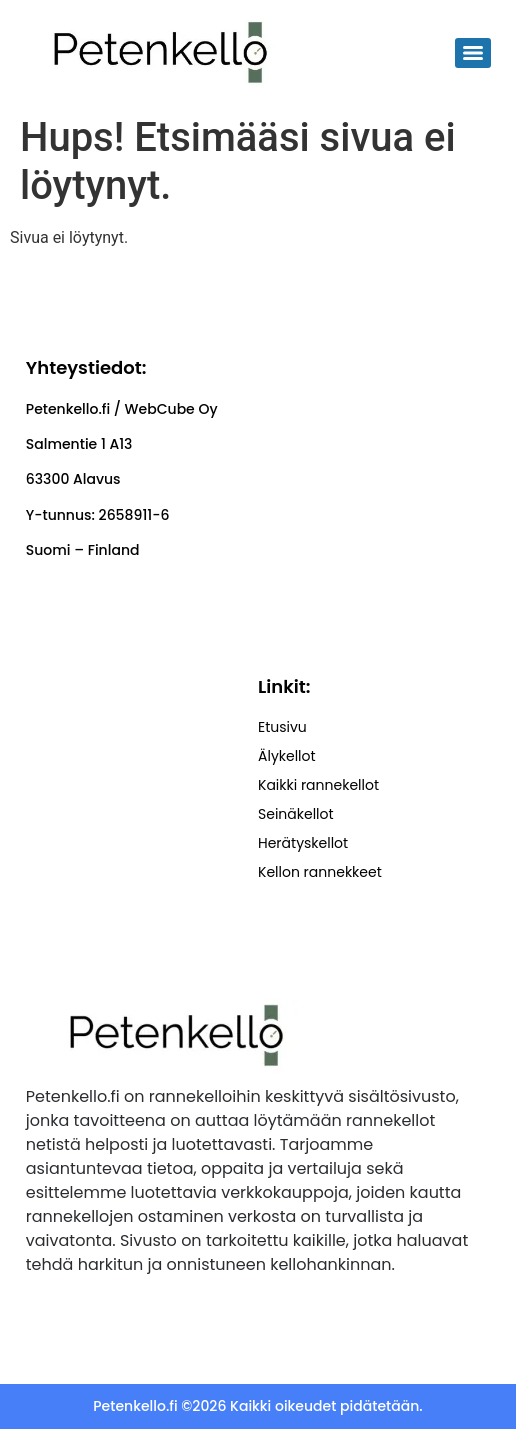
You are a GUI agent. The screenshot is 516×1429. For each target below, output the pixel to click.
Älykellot (287, 756)
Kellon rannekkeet (320, 872)
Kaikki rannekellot (318, 785)
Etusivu (282, 727)
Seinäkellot (296, 814)
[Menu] (473, 53)
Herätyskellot (303, 843)
